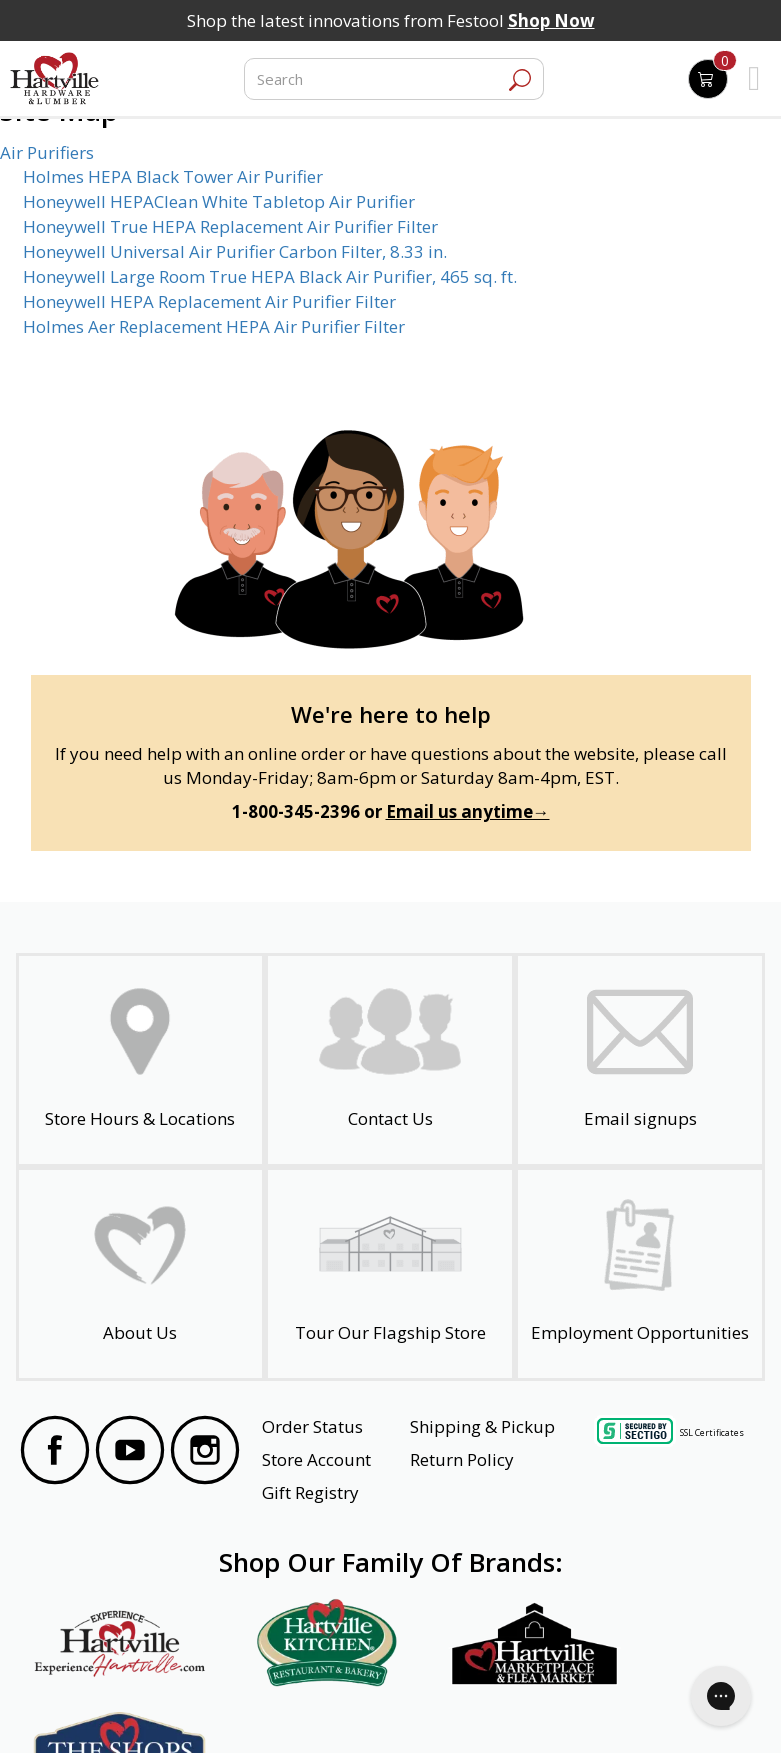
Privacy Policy (214, 1711)
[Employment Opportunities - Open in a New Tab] (640, 1274)
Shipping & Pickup (482, 1426)
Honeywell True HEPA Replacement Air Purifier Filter (230, 226)
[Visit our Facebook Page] (55, 1453)
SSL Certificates (712, 1432)
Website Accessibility (97, 1711)
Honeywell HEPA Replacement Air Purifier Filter (209, 301)
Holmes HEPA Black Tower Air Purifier (173, 176)
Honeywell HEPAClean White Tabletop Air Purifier (219, 201)
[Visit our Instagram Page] (205, 1453)
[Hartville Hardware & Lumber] (55, 79)
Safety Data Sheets (329, 1711)
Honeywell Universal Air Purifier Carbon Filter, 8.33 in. (235, 251)
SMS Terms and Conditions (665, 1711)
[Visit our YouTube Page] (130, 1453)
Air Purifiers (47, 152)
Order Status (312, 1426)
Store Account (316, 1459)
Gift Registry (310, 1492)
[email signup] (640, 1060)
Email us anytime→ (468, 811)
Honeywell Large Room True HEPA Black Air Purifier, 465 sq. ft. (270, 276)
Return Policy (462, 1459)
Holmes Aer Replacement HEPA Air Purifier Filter (214, 326)
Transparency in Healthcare (487, 1711)
